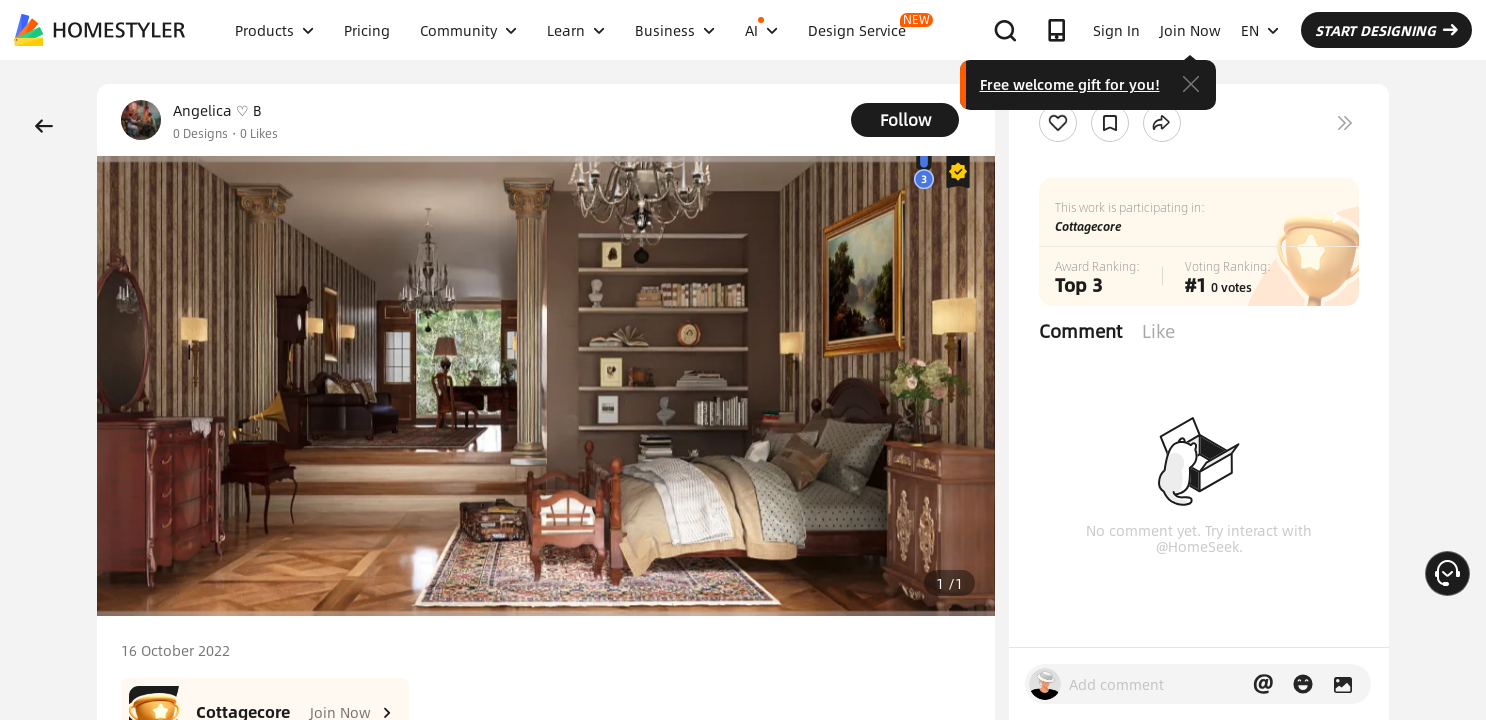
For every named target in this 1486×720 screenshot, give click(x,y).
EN (1260, 30)
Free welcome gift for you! (1070, 84)
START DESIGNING (1386, 30)
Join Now (1190, 30)
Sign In (1116, 30)
